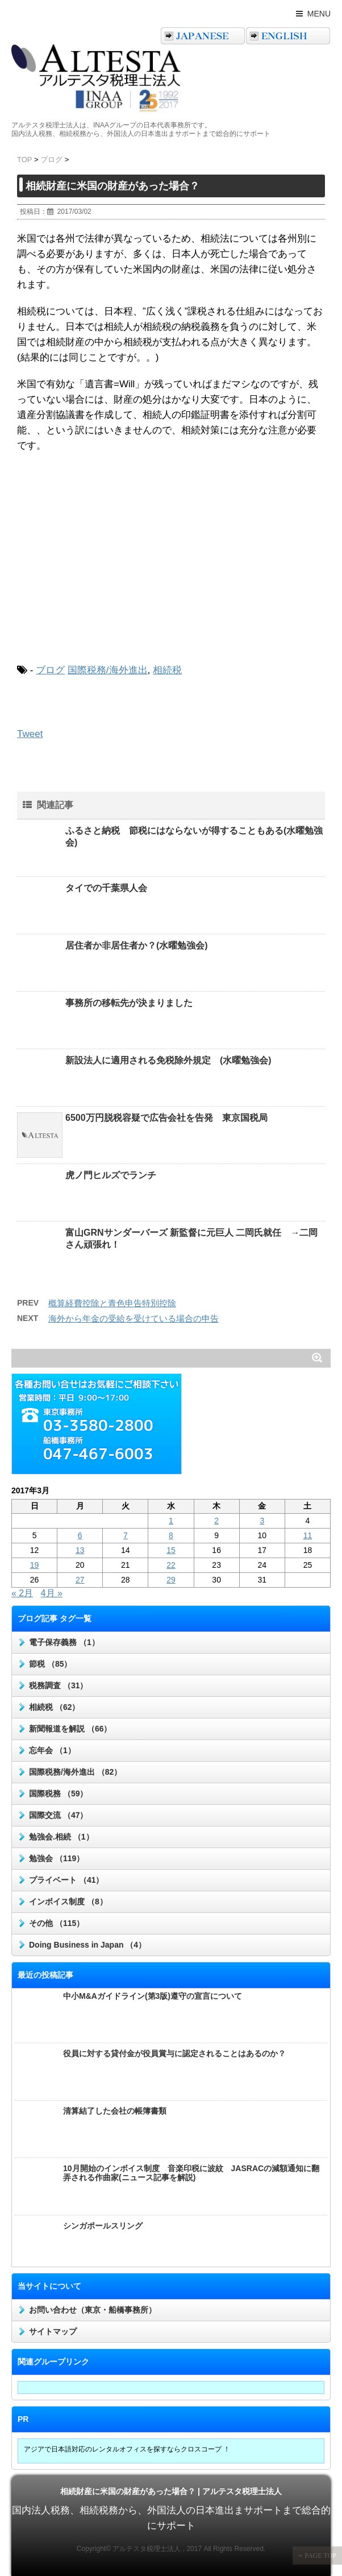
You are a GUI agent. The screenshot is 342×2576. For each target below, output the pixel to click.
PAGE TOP (319, 2555)
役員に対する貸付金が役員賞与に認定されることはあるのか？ (174, 2053)
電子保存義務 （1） (64, 1642)
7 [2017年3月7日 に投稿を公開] (125, 1535)
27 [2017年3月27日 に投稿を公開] (80, 1579)
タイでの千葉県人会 (106, 888)
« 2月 (22, 1593)
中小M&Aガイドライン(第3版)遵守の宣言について (152, 1996)
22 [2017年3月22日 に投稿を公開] (171, 1564)
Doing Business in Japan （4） (87, 1944)
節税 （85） (50, 1663)
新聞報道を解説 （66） (70, 1728)
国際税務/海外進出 (108, 670)
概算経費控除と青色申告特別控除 (112, 1303)
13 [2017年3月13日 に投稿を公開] (80, 1550)
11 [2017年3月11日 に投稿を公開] (307, 1535)
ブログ (50, 670)
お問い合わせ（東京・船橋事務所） (92, 2309)
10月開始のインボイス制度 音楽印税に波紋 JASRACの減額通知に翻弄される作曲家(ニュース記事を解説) (191, 2173)
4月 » (51, 1593)
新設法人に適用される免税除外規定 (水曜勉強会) (168, 1060)
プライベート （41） (66, 1880)
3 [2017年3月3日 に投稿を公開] (262, 1520)
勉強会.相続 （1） (61, 1836)
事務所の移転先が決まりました (129, 1003)
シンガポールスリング (103, 2225)
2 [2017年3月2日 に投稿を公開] (216, 1520)
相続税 (167, 670)
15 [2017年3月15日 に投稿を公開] (171, 1550)
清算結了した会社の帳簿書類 (114, 2110)
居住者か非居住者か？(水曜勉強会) (136, 945)
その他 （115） (56, 1923)
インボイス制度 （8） (68, 1901)
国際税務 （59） (58, 1793)
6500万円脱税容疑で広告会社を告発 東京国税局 (166, 1118)
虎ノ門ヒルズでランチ (110, 1175)
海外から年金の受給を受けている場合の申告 (133, 1318)
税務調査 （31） (58, 1685)
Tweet (30, 733)
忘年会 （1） (52, 1750)
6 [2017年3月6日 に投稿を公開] (80, 1535)
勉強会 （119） (56, 1858)
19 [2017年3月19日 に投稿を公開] (34, 1564)
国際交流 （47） (58, 1815)
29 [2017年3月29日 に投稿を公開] (171, 1579)
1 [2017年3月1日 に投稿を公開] (171, 1520)
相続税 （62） (54, 1707)
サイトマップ (53, 2331)
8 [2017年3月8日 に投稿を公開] (171, 1535)
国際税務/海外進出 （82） (75, 1771)
